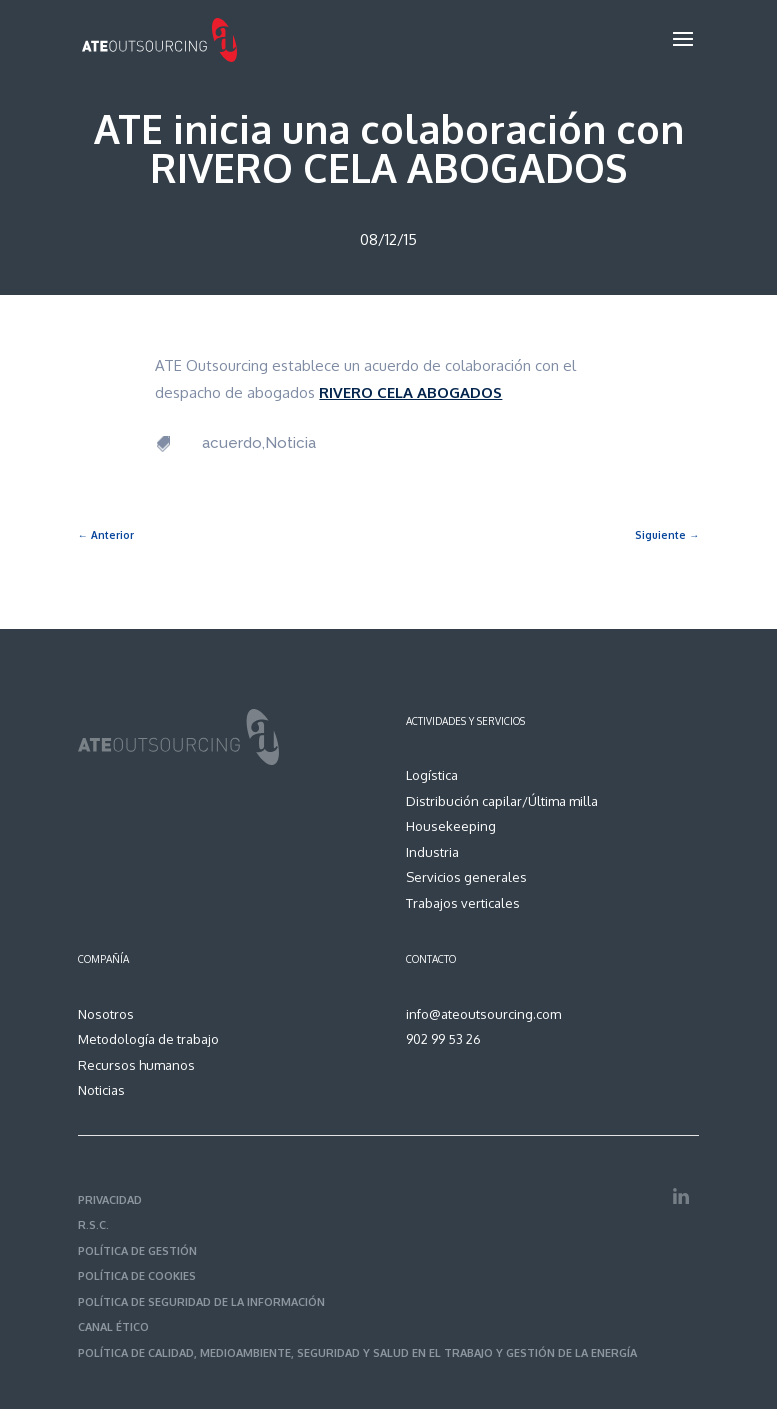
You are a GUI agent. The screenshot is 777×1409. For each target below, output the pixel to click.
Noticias (101, 1090)
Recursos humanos (136, 1065)
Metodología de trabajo (148, 1039)
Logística (432, 775)
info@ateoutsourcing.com (483, 1014)
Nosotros (106, 1014)
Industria (432, 852)
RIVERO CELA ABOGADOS (410, 392)
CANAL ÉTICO (113, 1327)
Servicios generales (466, 877)
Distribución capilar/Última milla (502, 801)
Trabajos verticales (463, 903)
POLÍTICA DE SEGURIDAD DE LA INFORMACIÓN (201, 1302)
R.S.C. (93, 1225)
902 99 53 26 (443, 1039)
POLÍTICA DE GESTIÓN (137, 1251)
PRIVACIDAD (110, 1200)
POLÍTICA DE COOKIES (137, 1276)
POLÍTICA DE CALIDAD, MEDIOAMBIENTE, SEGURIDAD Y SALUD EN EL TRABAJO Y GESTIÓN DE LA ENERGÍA (357, 1353)
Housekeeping (451, 826)
